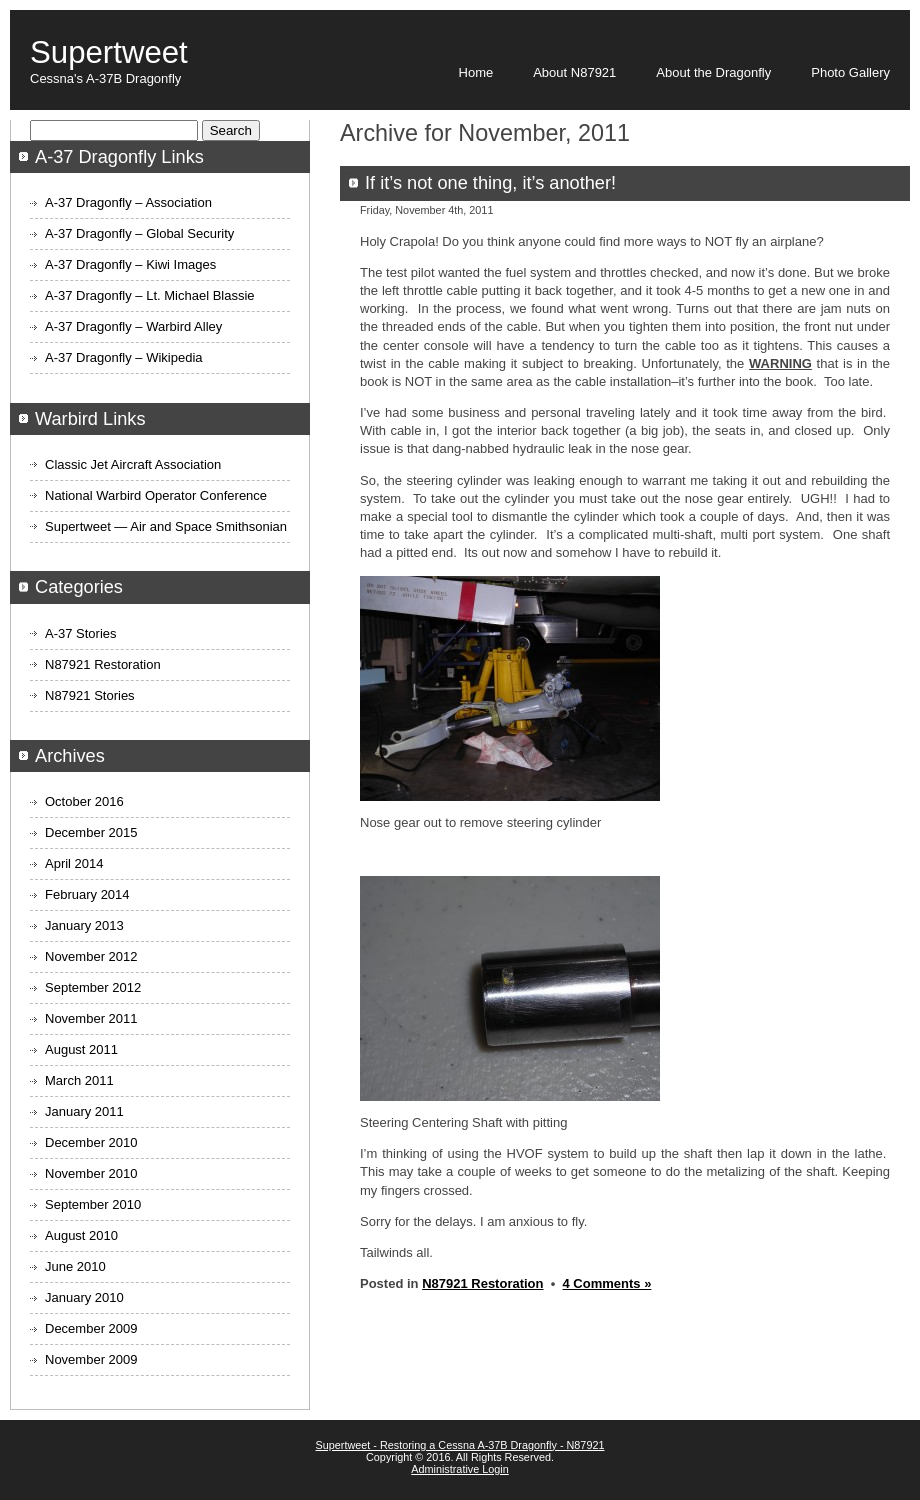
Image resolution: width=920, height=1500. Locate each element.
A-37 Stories (81, 633)
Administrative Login (460, 1469)
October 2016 (84, 801)
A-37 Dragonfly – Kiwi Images (130, 264)
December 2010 (91, 1142)
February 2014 (87, 894)
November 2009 (91, 1359)
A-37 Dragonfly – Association (128, 202)
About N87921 (574, 72)
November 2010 (91, 1173)
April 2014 (74, 863)
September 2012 (93, 987)
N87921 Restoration (482, 1283)
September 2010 (93, 1204)
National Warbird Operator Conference (156, 495)
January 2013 (84, 925)
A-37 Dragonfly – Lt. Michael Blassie (150, 295)
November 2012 (91, 956)
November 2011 (91, 1018)
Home (476, 72)
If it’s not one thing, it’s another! (490, 183)
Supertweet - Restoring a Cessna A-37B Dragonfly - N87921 (460, 1445)
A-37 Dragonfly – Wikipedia (124, 357)
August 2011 (81, 1049)
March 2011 (79, 1080)
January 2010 (84, 1297)
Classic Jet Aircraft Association (133, 464)
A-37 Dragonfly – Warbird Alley (133, 326)
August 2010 (81, 1235)
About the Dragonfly (713, 72)
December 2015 (91, 832)
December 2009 (91, 1328)
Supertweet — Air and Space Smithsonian (166, 526)
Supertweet (109, 52)
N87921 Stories (90, 695)
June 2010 (75, 1266)
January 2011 (84, 1111)
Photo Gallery (850, 72)
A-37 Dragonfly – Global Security (139, 233)
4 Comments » (607, 1283)
